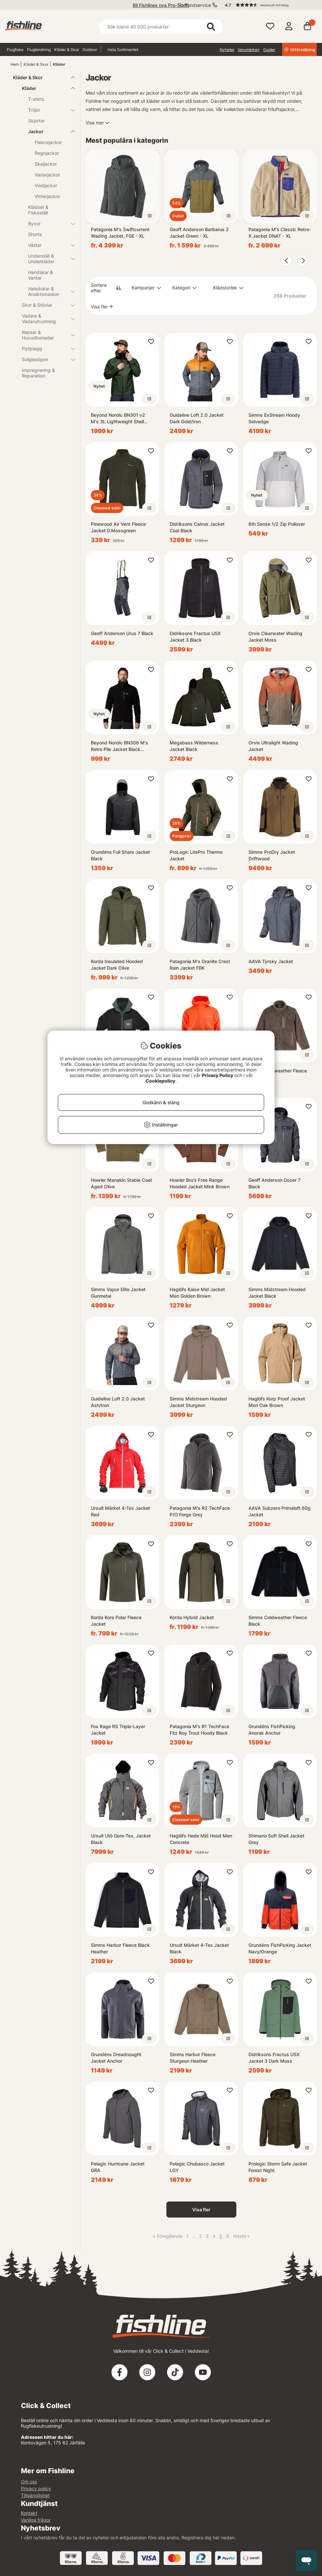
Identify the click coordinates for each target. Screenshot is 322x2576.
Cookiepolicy (160, 1081)
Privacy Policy (217, 1075)
